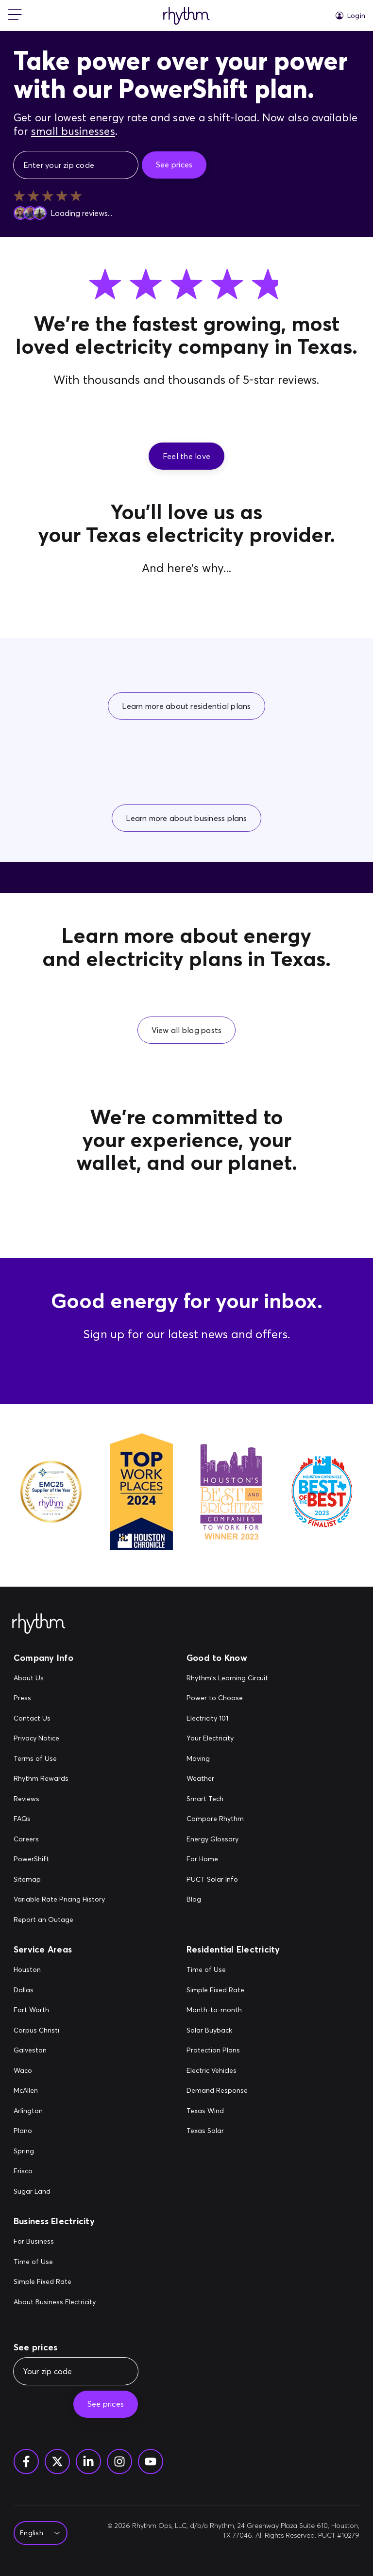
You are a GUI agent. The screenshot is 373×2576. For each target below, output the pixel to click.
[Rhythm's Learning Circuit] (227, 1678)
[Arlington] (36, 2111)
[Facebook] (26, 2461)
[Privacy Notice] (59, 1738)
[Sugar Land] (36, 2192)
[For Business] (55, 2241)
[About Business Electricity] (55, 2302)
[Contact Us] (59, 1718)
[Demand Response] (217, 2091)
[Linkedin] (88, 2461)
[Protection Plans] (217, 2050)
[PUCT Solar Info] (227, 1880)
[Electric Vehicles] (217, 2071)
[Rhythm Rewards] (59, 1779)
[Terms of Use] (59, 1759)
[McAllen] (36, 2091)
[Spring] (36, 2151)
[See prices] (174, 165)
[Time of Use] (217, 1970)
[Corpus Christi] (36, 2030)
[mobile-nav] (15, 15)
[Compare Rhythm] (227, 1819)
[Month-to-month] (217, 2010)
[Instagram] (119, 2461)
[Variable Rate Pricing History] (59, 1899)
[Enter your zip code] (75, 165)
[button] (186, 456)
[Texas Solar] (217, 2131)
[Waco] (36, 2071)
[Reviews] (59, 1799)
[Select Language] (37, 2533)
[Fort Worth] (36, 2010)
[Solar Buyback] (217, 2030)
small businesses (73, 131)
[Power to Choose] (227, 1698)
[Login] (350, 15)
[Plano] (36, 2131)
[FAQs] (59, 1819)
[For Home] (227, 1859)
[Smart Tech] (227, 1799)
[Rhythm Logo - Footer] (39, 1624)
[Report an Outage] (59, 1920)
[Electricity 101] (227, 1718)
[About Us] (59, 1678)
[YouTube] (150, 2461)
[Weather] (227, 1779)
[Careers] (59, 1839)
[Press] (59, 1698)
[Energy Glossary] (227, 1839)
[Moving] (227, 1759)
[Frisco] (36, 2171)
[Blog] (227, 1899)
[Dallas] (36, 1990)
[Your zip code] (75, 2371)
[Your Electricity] (227, 1738)
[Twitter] (57, 2461)
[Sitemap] (59, 1880)
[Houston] (36, 1970)
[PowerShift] (59, 1859)
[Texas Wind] (217, 2111)
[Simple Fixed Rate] (217, 1990)
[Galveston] (36, 2050)
